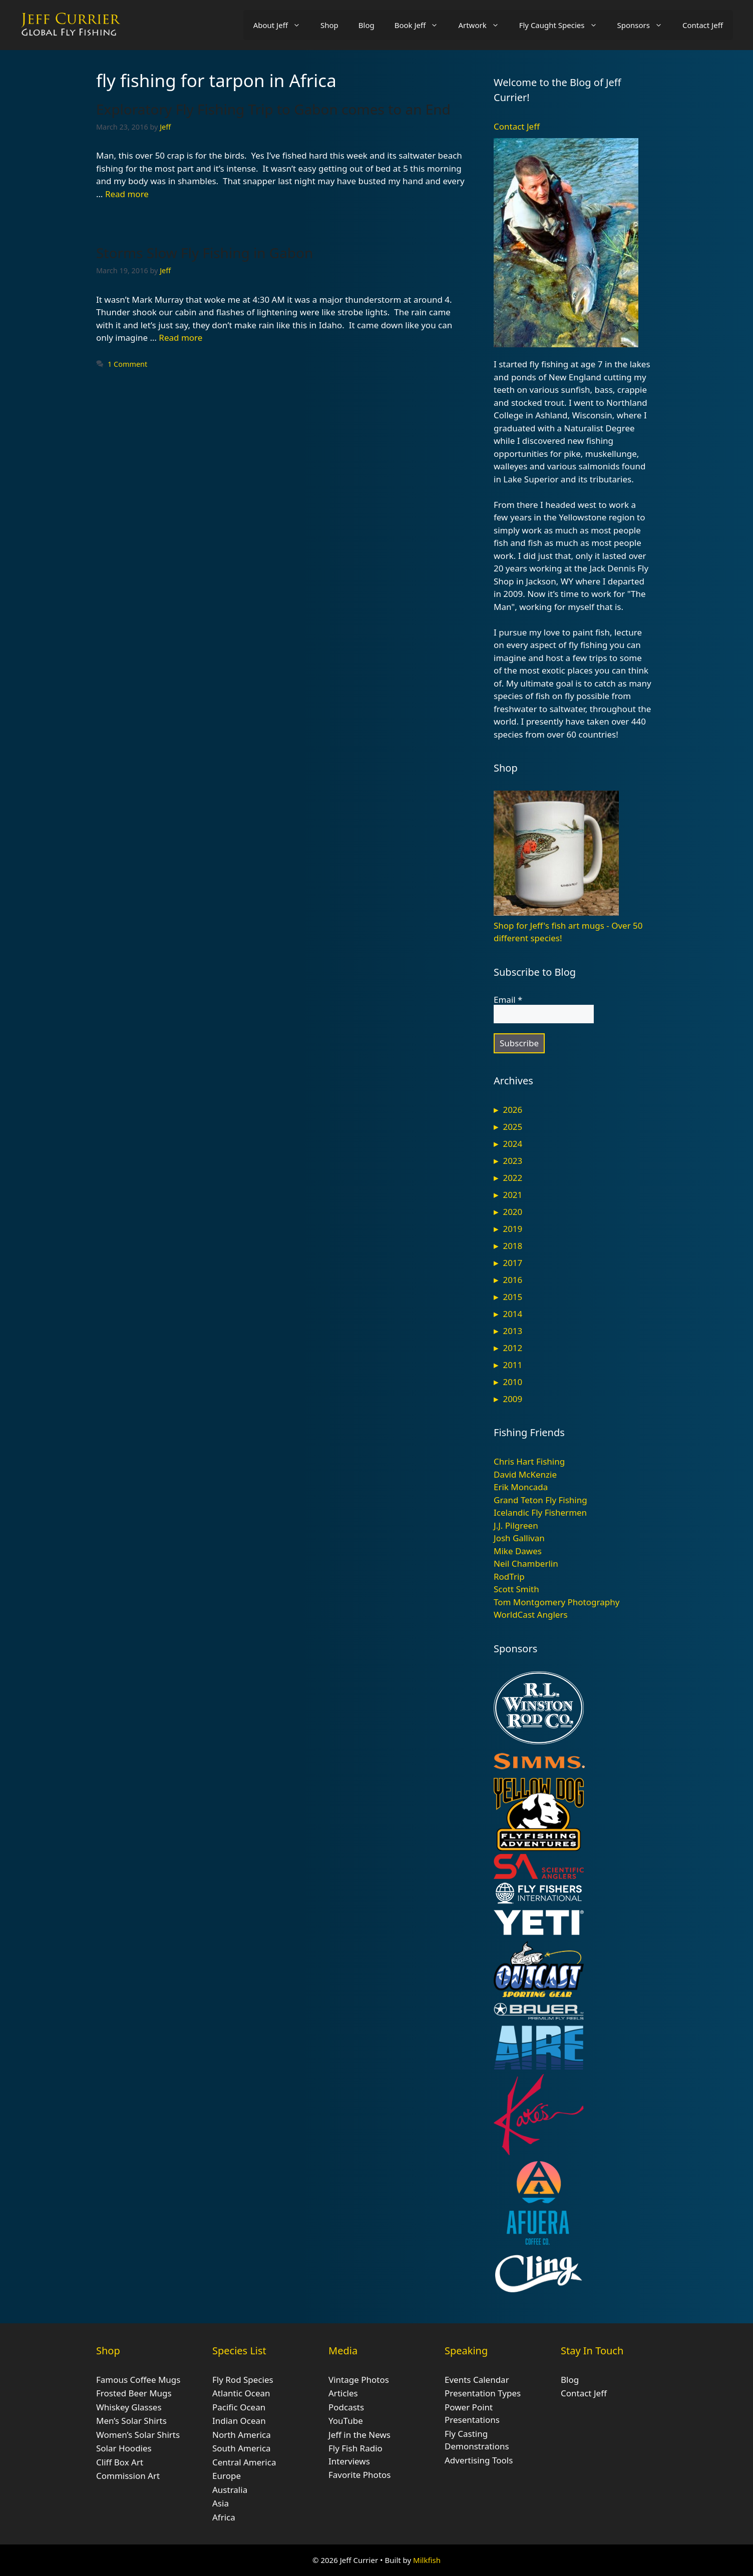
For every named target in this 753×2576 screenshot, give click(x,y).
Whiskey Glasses (129, 2407)
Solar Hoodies (124, 2448)
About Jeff (281, 25)
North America (241, 2434)
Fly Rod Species (242, 2379)
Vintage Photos (358, 2379)
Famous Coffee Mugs (138, 2379)
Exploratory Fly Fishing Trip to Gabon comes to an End (273, 109)
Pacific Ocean (238, 2407)
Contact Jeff (702, 25)
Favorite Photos (359, 2474)
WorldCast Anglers (531, 1614)
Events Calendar (477, 2379)
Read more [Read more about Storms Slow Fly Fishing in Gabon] (180, 337)
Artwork (483, 25)
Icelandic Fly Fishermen (540, 1512)
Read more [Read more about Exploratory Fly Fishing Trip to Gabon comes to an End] (127, 194)
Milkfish (427, 2560)
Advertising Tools (479, 2460)
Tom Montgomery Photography (556, 1602)
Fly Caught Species (563, 25)
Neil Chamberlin (526, 1563)
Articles (343, 2393)
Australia (229, 2489)
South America (241, 2448)
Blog (366, 25)
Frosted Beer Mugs (134, 2393)
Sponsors (644, 25)
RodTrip (509, 1576)
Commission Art (128, 2475)
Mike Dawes (518, 1551)
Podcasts (346, 2407)
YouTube (345, 2420)
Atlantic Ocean (241, 2393)
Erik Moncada (521, 1487)
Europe (226, 2475)
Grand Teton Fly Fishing (540, 1500)
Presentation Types (483, 2393)
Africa (223, 2517)
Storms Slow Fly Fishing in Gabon (204, 252)
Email (508, 1000)
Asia (220, 2503)
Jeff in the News (359, 2434)
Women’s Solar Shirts (138, 2434)
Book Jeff (422, 25)
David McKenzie (525, 1474)
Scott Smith (516, 1589)
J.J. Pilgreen (516, 1525)
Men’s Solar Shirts (131, 2420)
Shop (329, 25)
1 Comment (127, 364)
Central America (244, 2462)
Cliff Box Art (119, 2462)
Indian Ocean (239, 2420)
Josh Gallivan (519, 1538)
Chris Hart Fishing (529, 1461)
